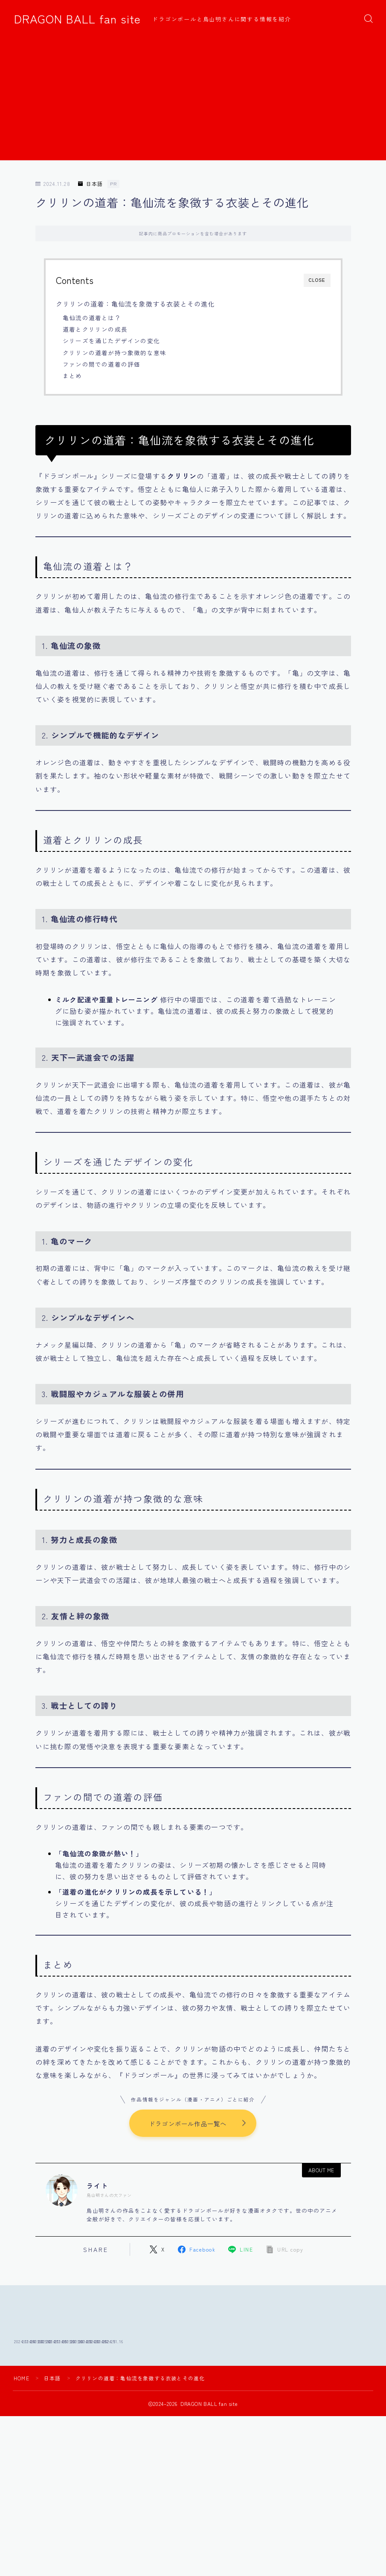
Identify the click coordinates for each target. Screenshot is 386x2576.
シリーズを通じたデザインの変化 (111, 340)
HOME (21, 2432)
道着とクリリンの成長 (95, 329)
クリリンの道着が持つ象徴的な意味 (114, 352)
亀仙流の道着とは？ (92, 317)
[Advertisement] (193, 100)
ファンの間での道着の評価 (101, 364)
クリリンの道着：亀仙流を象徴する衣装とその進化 (135, 303)
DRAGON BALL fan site (77, 18)
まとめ (72, 375)
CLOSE (317, 280)
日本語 (90, 184)
